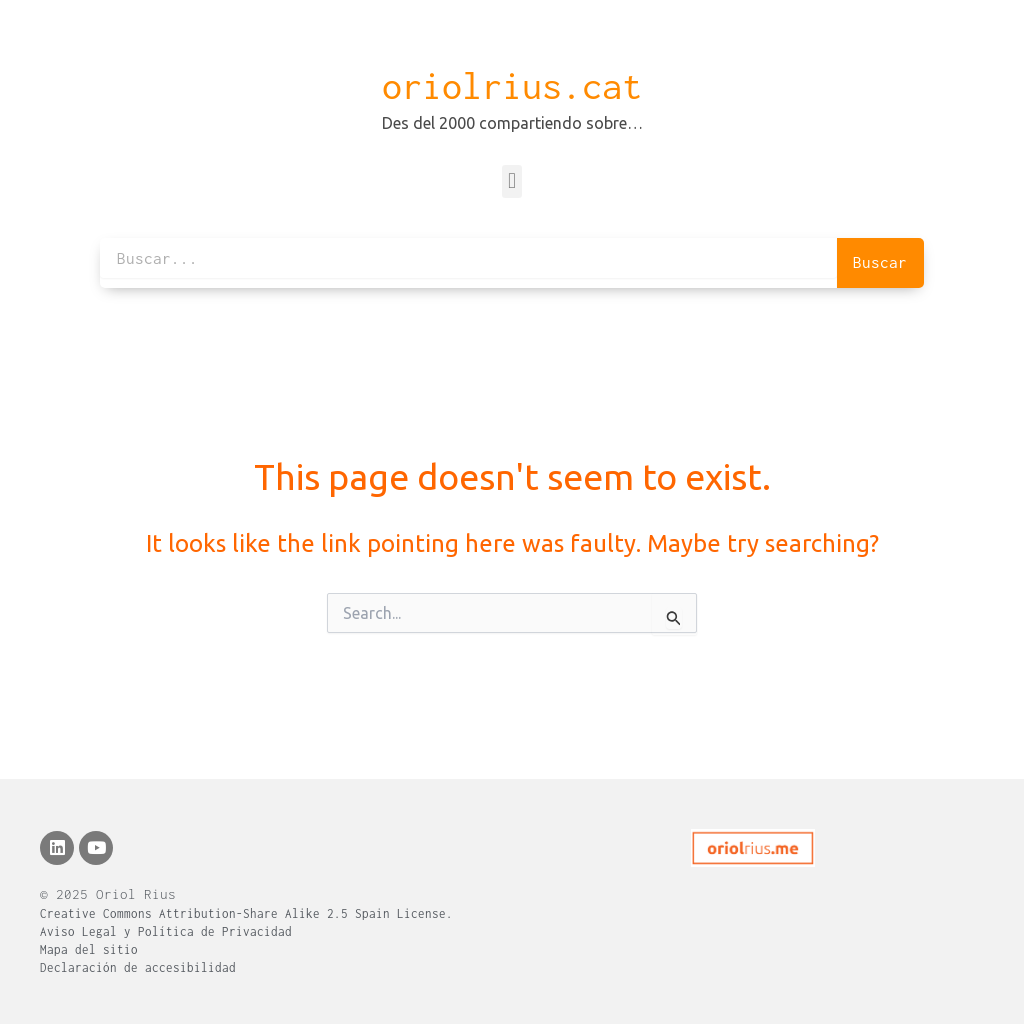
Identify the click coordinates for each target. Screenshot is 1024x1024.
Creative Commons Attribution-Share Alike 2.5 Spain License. (246, 913)
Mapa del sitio (89, 949)
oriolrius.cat (512, 86)
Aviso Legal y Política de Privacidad (166, 931)
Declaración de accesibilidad (138, 967)
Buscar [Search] (880, 262)
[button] (511, 181)
